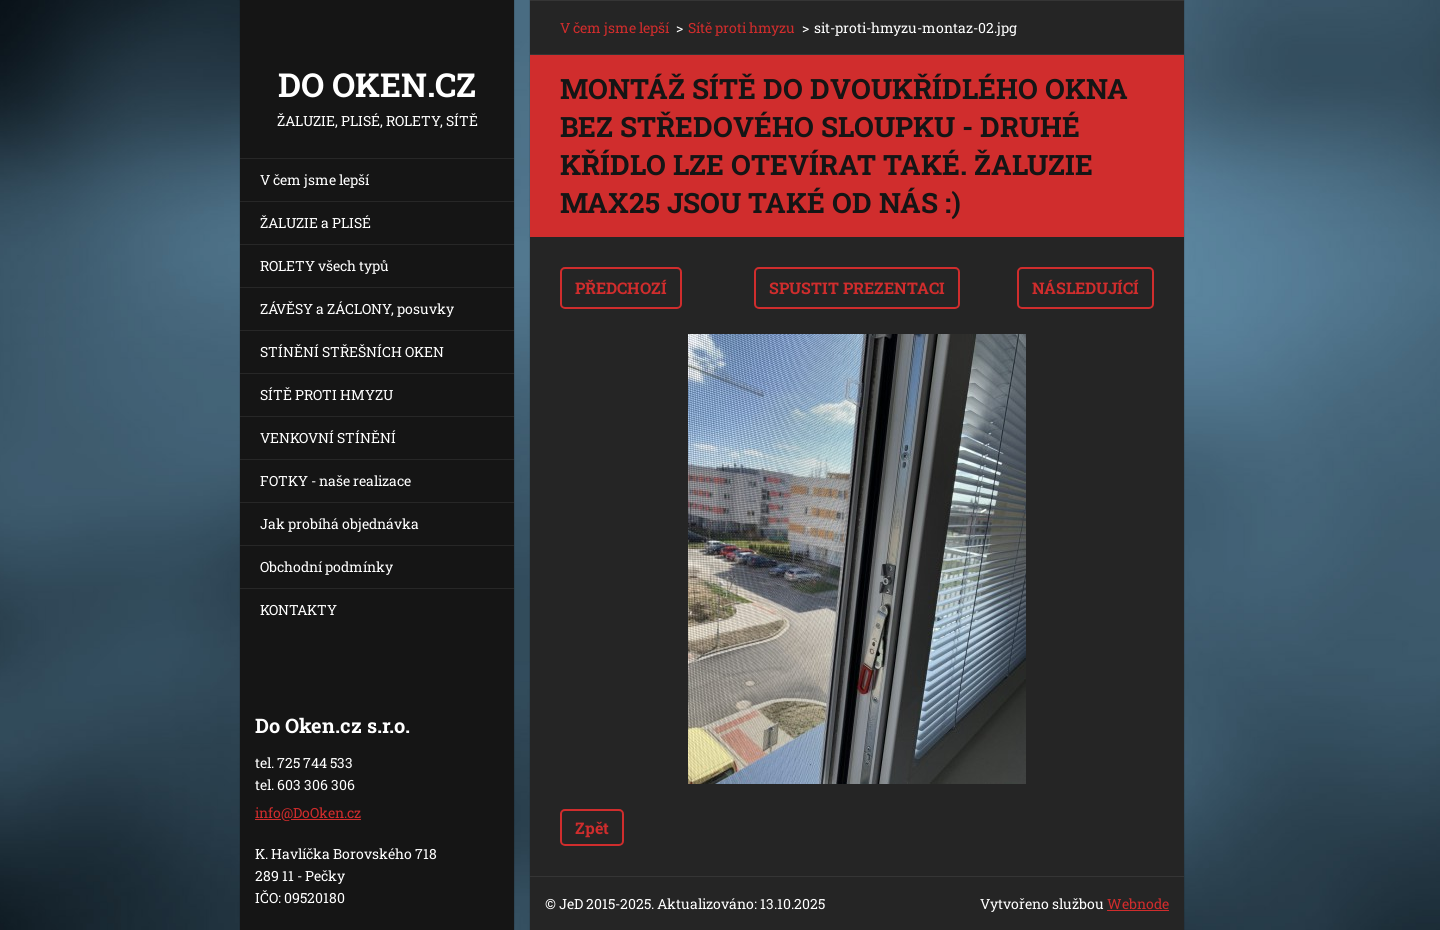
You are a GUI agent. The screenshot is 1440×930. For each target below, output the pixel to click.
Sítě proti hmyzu (741, 27)
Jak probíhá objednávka (339, 523)
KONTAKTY (298, 609)
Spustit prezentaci (857, 287)
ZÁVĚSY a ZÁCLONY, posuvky (357, 308)
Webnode (1138, 903)
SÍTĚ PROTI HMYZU (326, 394)
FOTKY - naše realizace (335, 480)
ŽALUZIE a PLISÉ (315, 222)
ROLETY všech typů (324, 265)
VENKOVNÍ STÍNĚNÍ (328, 437)
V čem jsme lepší (314, 179)
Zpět (592, 827)
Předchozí (621, 287)
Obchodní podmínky (326, 566)
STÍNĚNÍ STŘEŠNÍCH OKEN (352, 351)
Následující (1085, 287)
